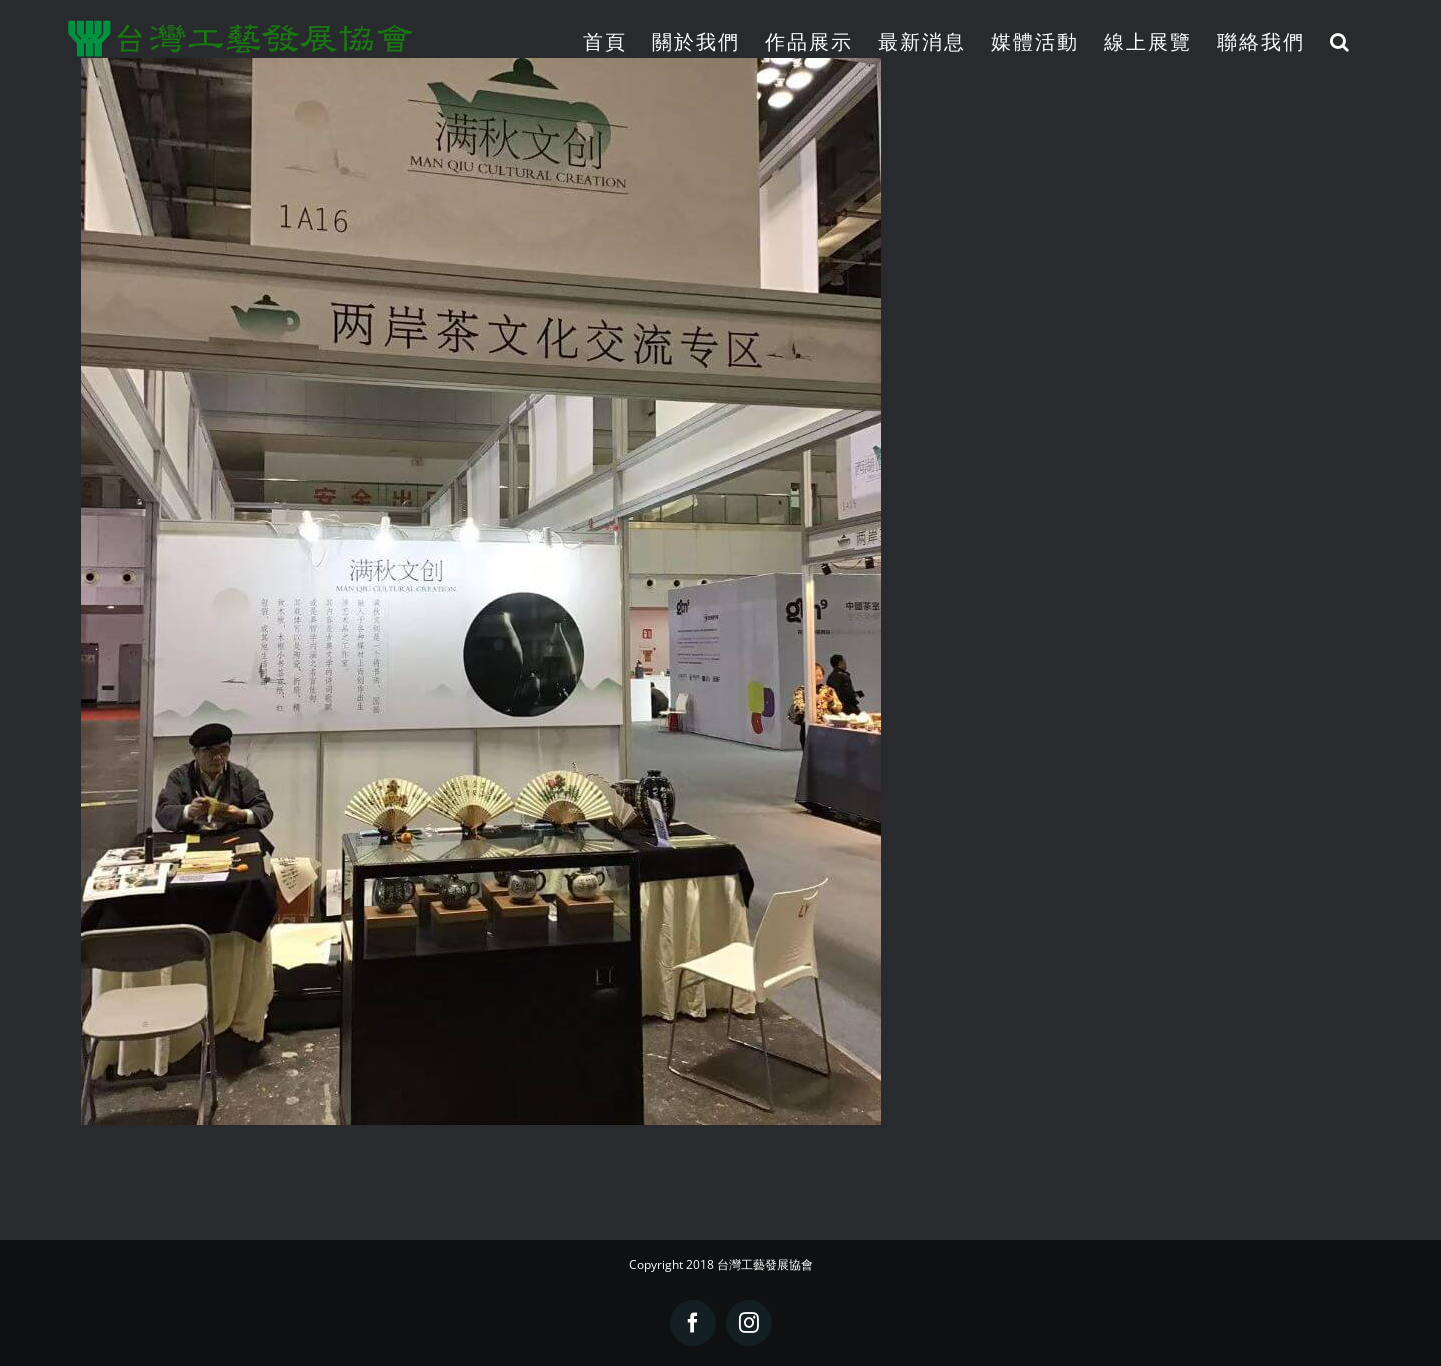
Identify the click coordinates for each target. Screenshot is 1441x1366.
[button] (1340, 41)
